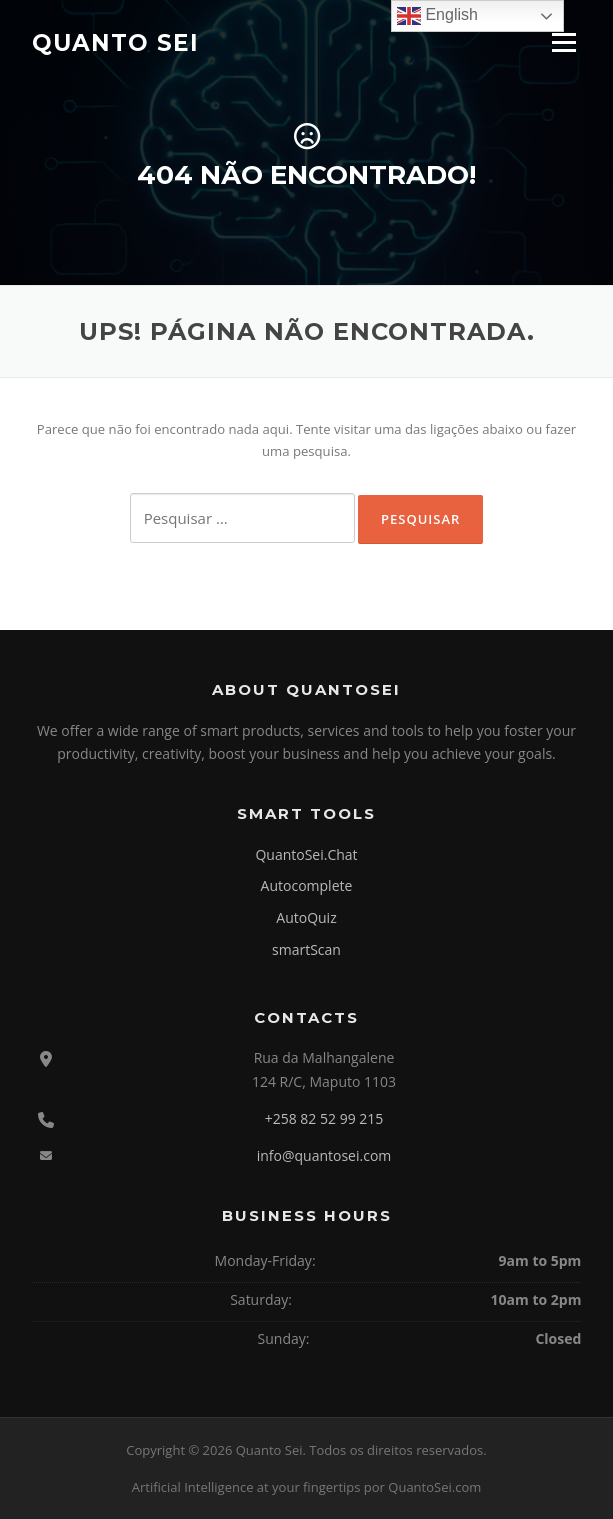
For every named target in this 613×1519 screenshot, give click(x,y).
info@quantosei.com (324, 1155)
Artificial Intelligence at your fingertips (246, 1487)
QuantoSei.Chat (306, 854)
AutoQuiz (306, 917)
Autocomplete (307, 885)
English (437, 16)
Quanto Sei (115, 42)
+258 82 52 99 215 (324, 1118)
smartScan (306, 949)
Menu (563, 42)
